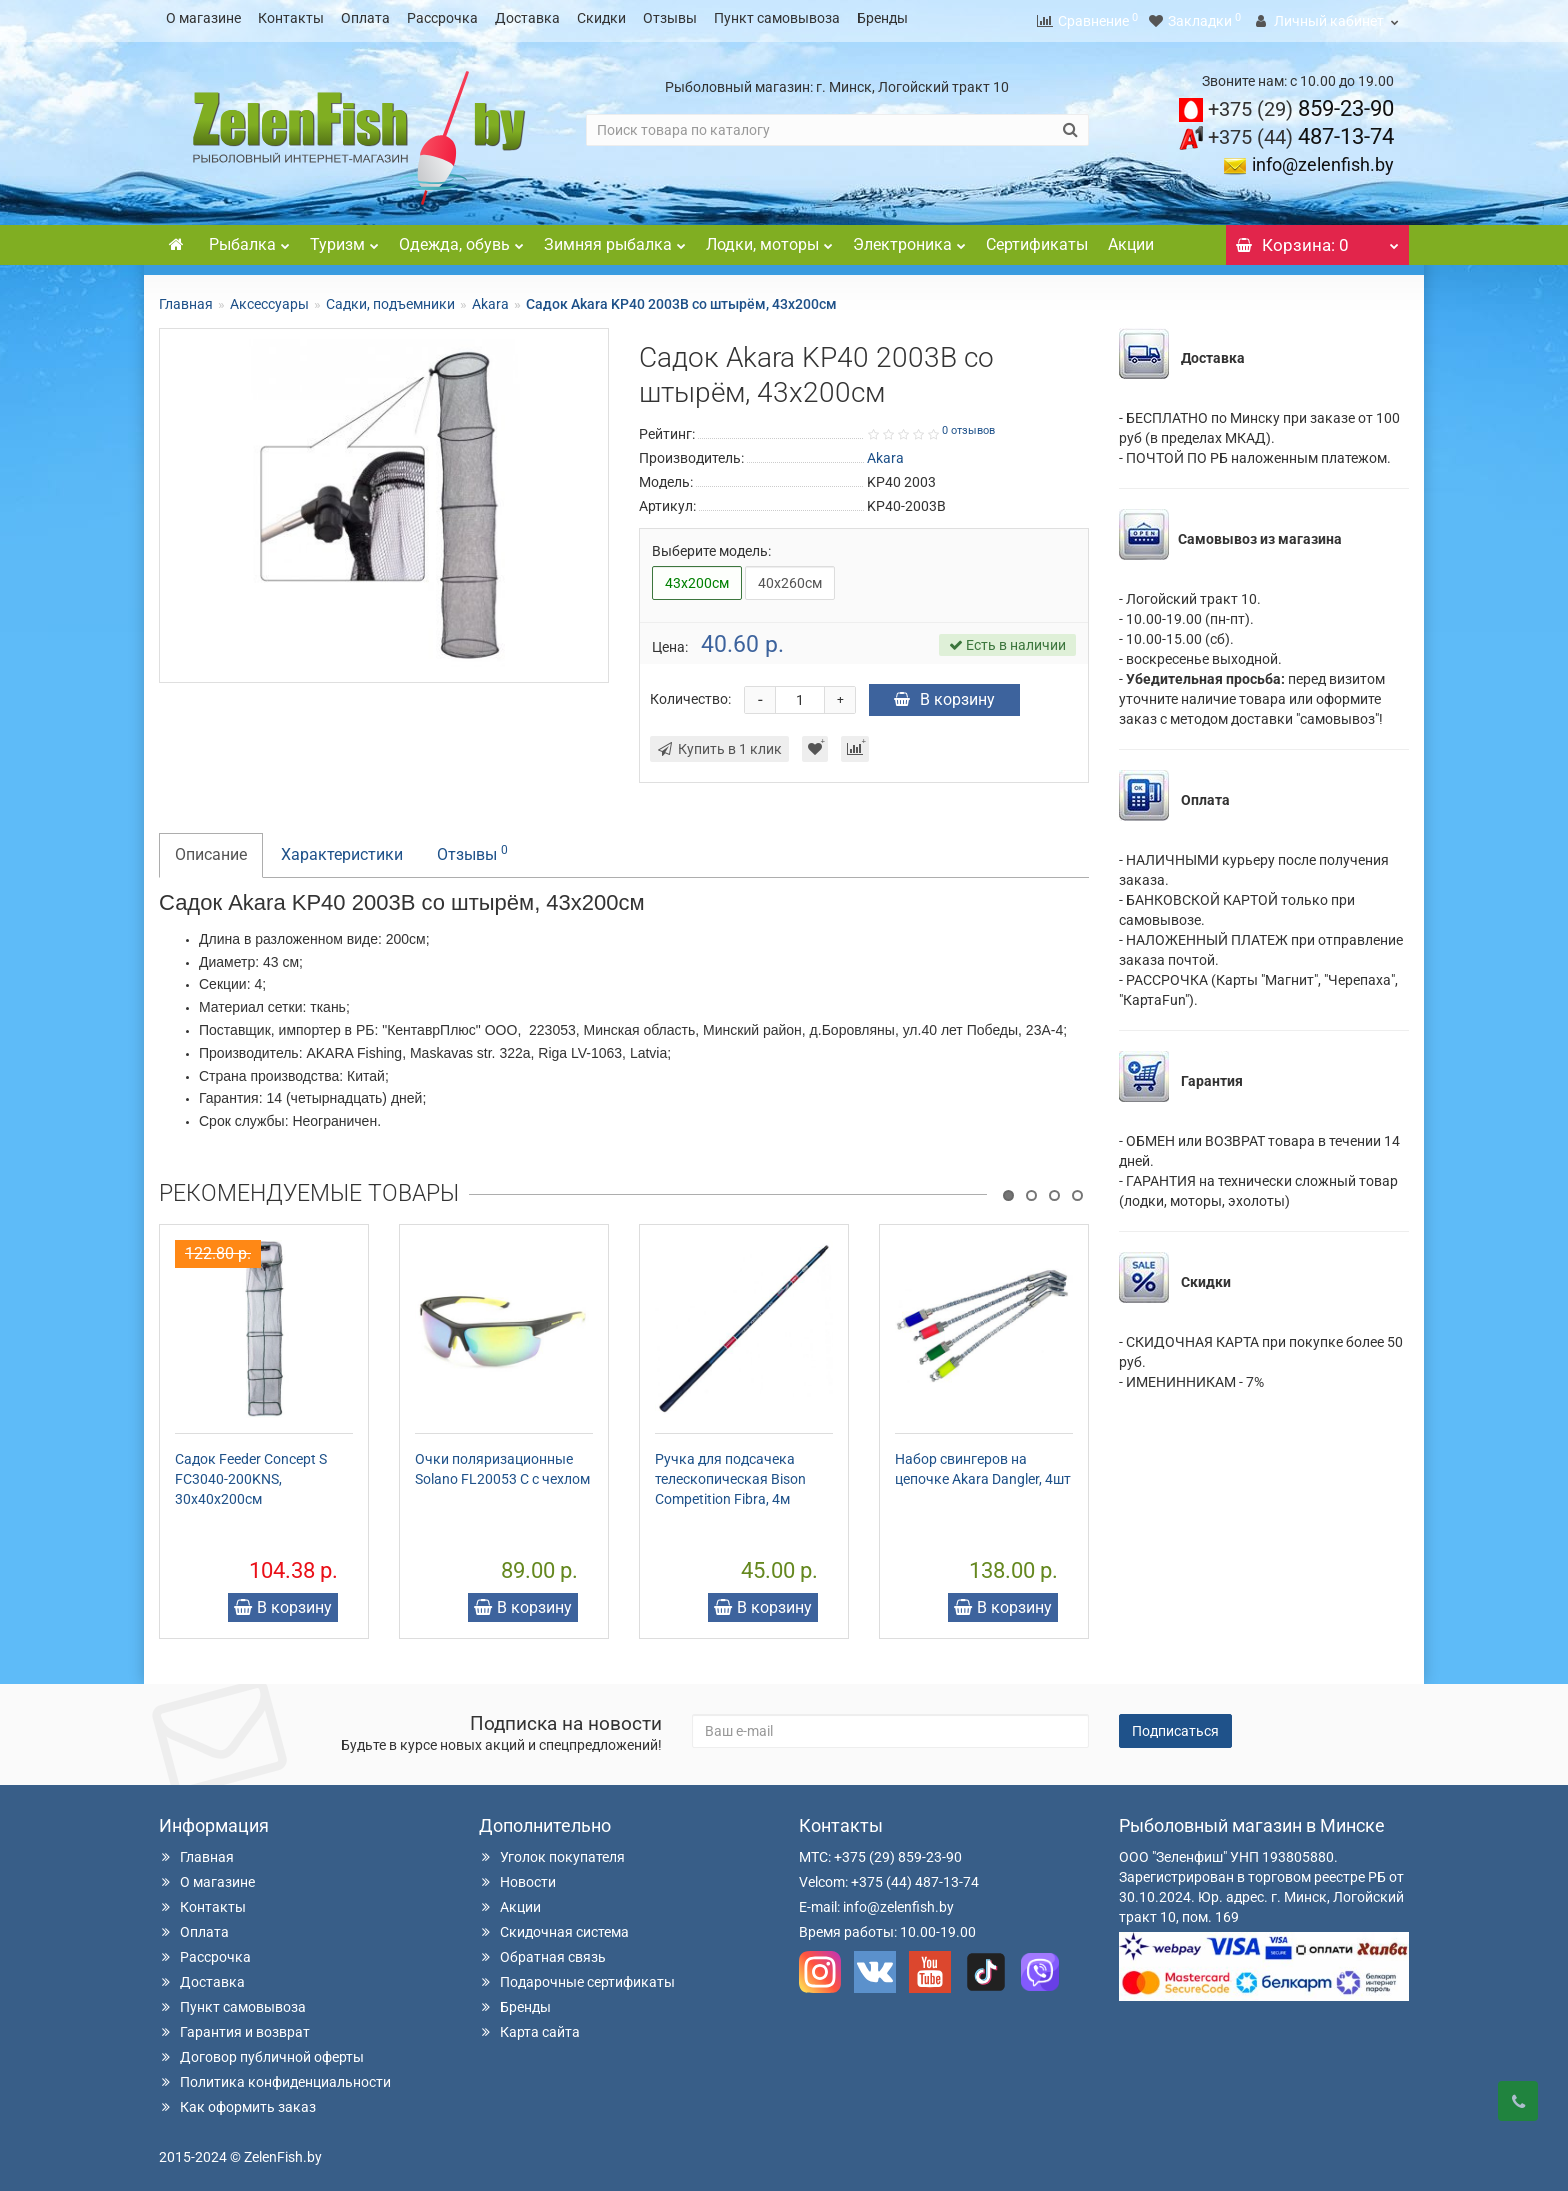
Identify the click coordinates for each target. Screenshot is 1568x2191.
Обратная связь (542, 1951)
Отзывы (670, 18)
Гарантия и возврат (234, 2026)
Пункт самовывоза (777, 18)
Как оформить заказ (237, 2101)
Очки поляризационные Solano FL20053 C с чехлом (502, 1463)
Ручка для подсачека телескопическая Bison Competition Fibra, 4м (730, 1473)
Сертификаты (1037, 238)
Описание (211, 848)
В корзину (944, 693)
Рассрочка (442, 18)
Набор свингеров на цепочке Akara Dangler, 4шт (983, 1463)
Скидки (601, 18)
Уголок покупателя (552, 1851)
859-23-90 (1301, 102)
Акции (1131, 238)
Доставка (527, 18)
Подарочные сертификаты (577, 1976)
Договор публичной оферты (261, 2051)
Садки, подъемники (390, 298)
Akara (490, 298)
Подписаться (1175, 1725)
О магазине (203, 18)
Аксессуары (269, 298)
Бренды (882, 18)
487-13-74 (1301, 130)
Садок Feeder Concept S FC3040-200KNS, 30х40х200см (251, 1473)
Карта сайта (529, 2026)
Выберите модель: (711, 545)
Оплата (365, 18)
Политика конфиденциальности (275, 2076)
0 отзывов (968, 424)
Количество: (690, 693)
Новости (517, 1876)
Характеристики (342, 848)
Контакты (291, 18)
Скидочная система (554, 1926)
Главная (186, 298)
